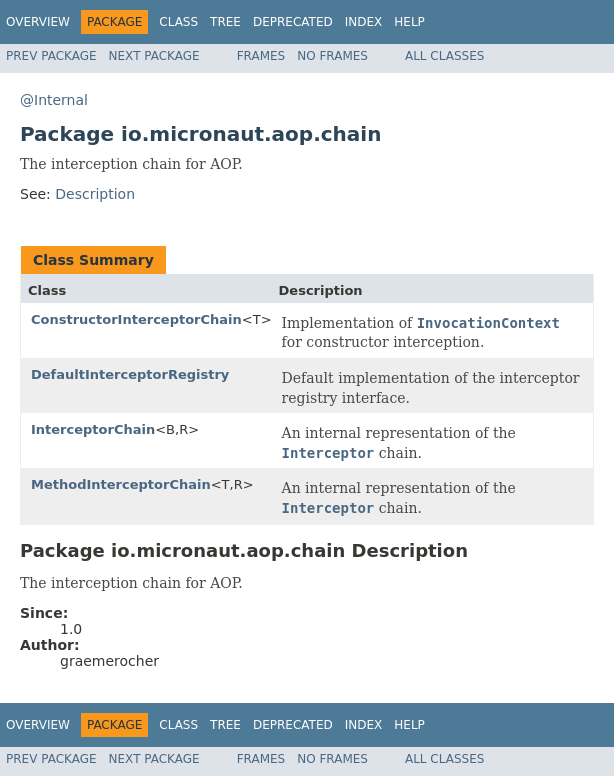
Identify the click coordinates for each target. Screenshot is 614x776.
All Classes (444, 56)
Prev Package (51, 56)
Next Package (154, 56)
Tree (225, 22)
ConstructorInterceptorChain (136, 319)
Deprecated (293, 22)
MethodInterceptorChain (121, 484)
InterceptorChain (93, 429)
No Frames (332, 56)
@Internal (54, 100)
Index (364, 22)
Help (409, 22)
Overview (38, 22)
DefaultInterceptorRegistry (130, 374)
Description (95, 194)
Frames (261, 56)
